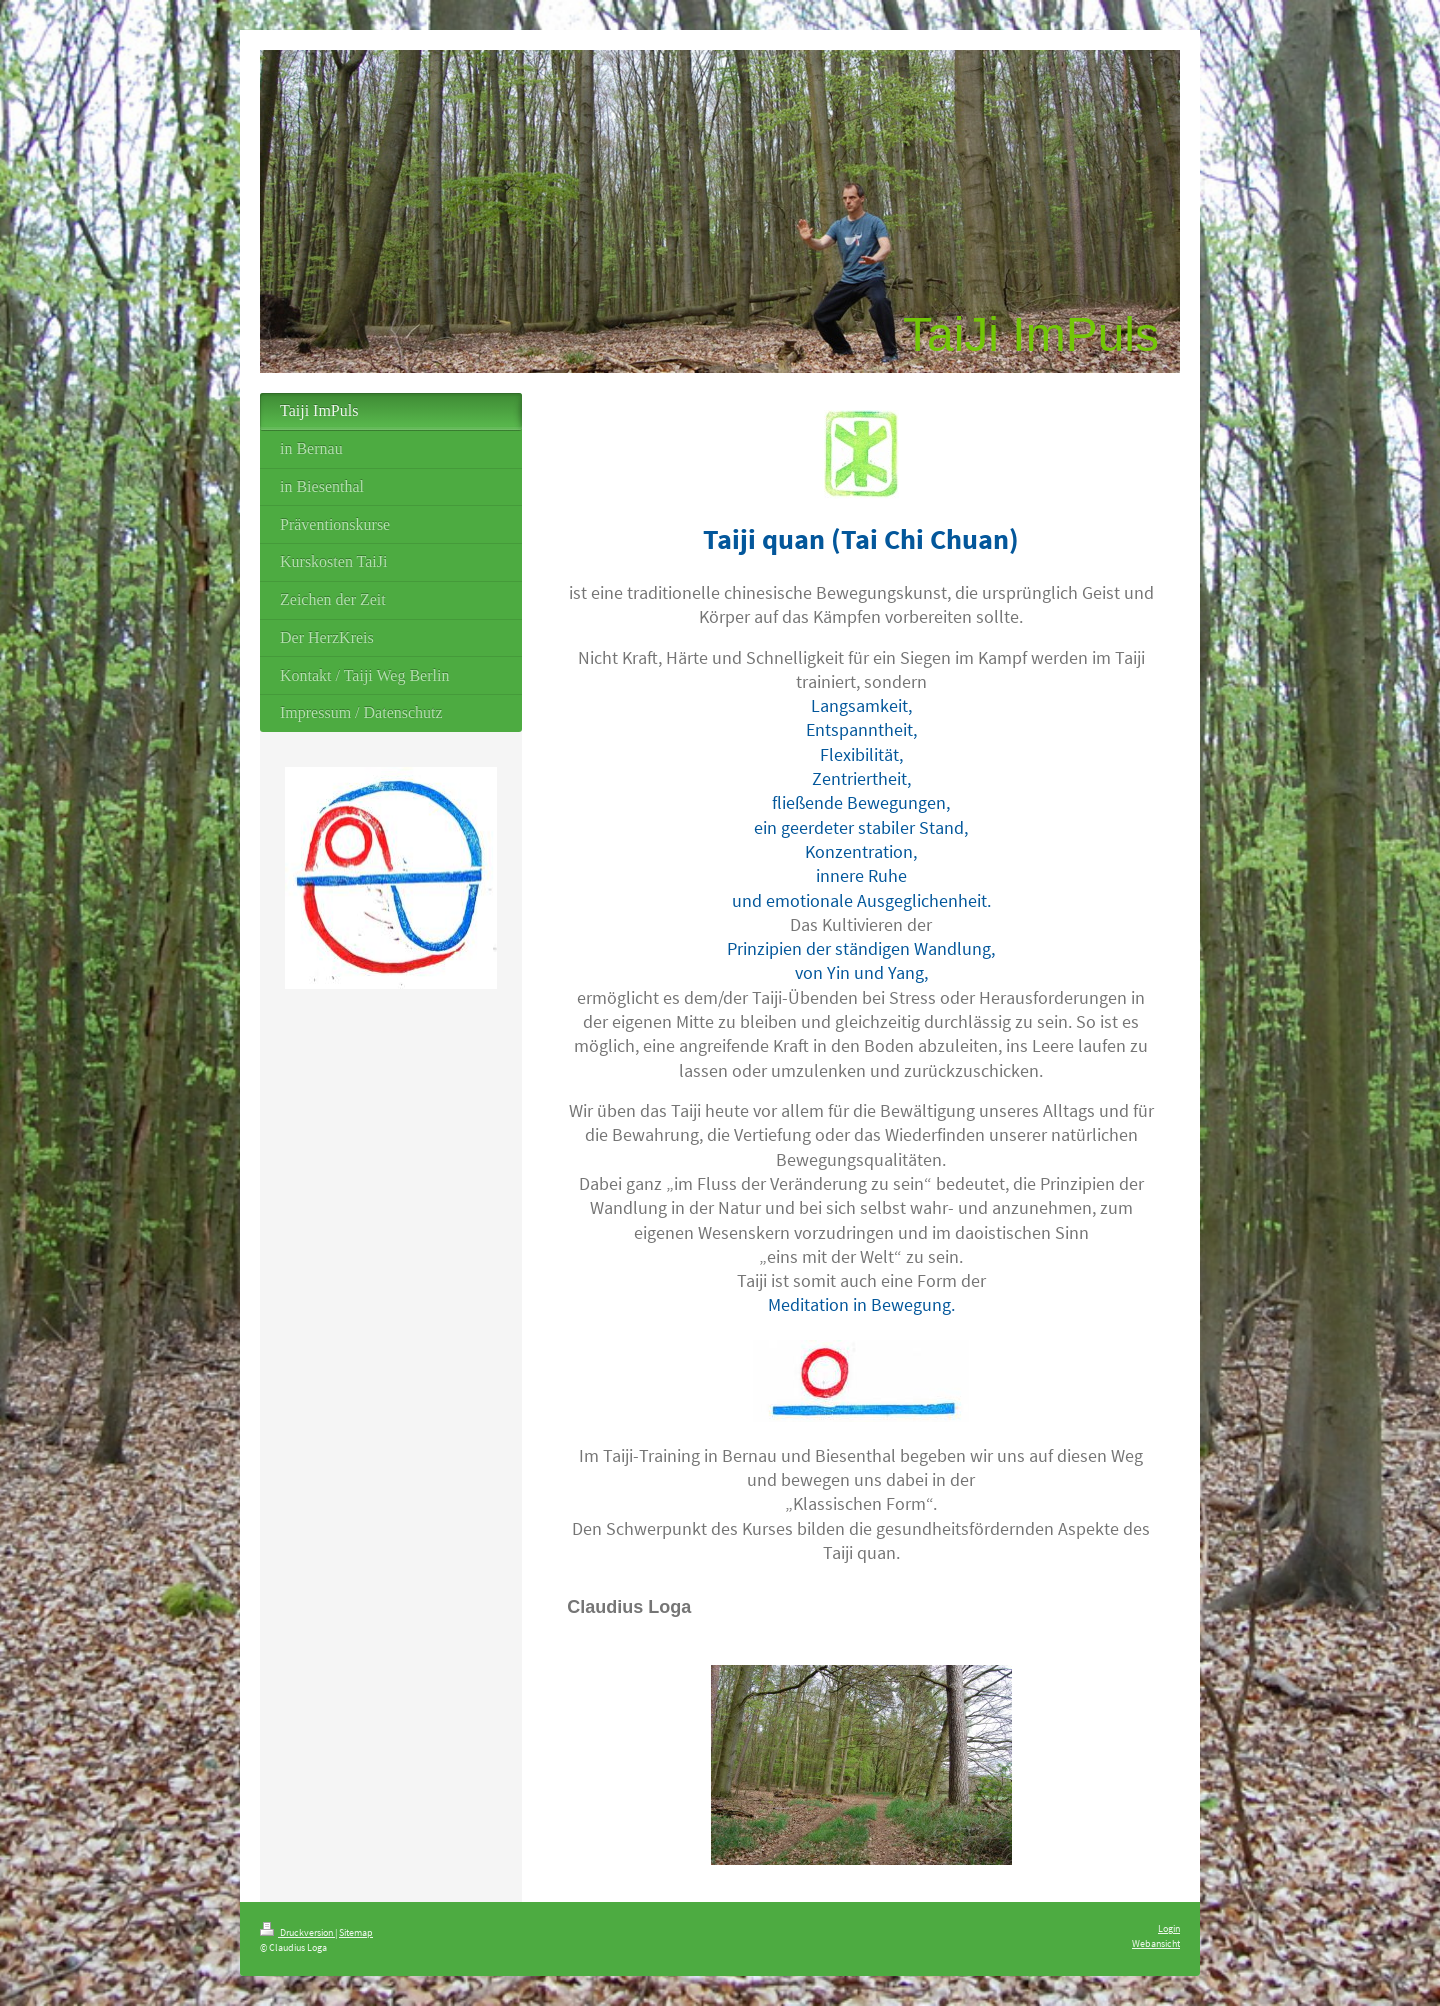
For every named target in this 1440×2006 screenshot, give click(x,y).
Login (1169, 1928)
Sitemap (356, 1932)
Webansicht (1156, 1943)
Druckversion (297, 1932)
